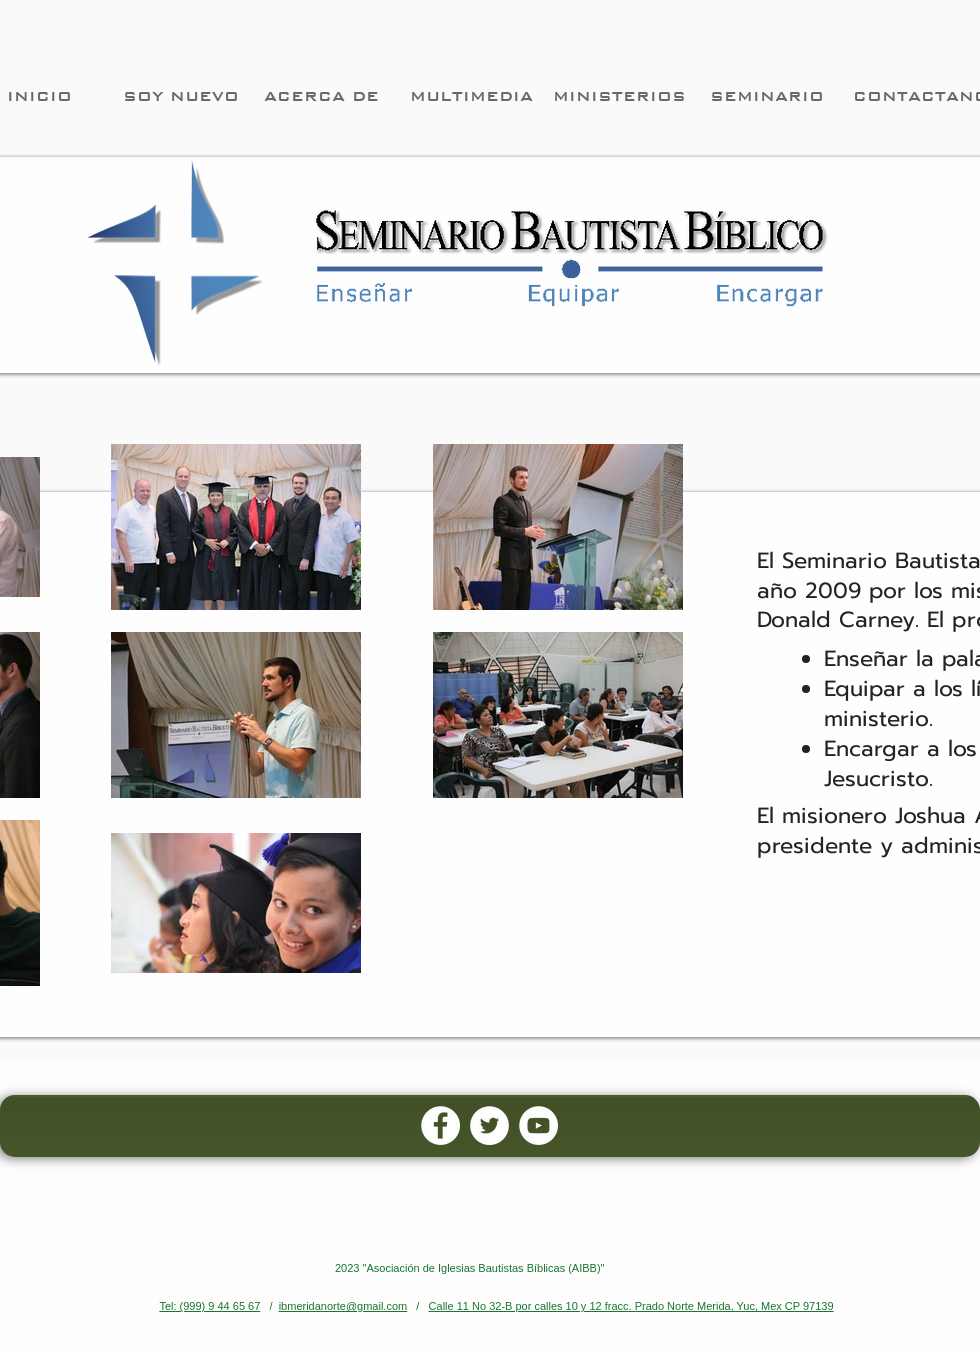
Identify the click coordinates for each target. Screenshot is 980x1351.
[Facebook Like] (698, 1179)
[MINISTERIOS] (619, 96)
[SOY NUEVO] (181, 96)
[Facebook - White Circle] (440, 1125)
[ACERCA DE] (321, 96)
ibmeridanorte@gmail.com (343, 1306)
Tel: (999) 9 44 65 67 (209, 1306)
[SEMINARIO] (767, 96)
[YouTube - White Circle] (538, 1125)
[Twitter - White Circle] (489, 1125)
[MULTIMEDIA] (471, 96)
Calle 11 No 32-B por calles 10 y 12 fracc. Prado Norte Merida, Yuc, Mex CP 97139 (631, 1306)
